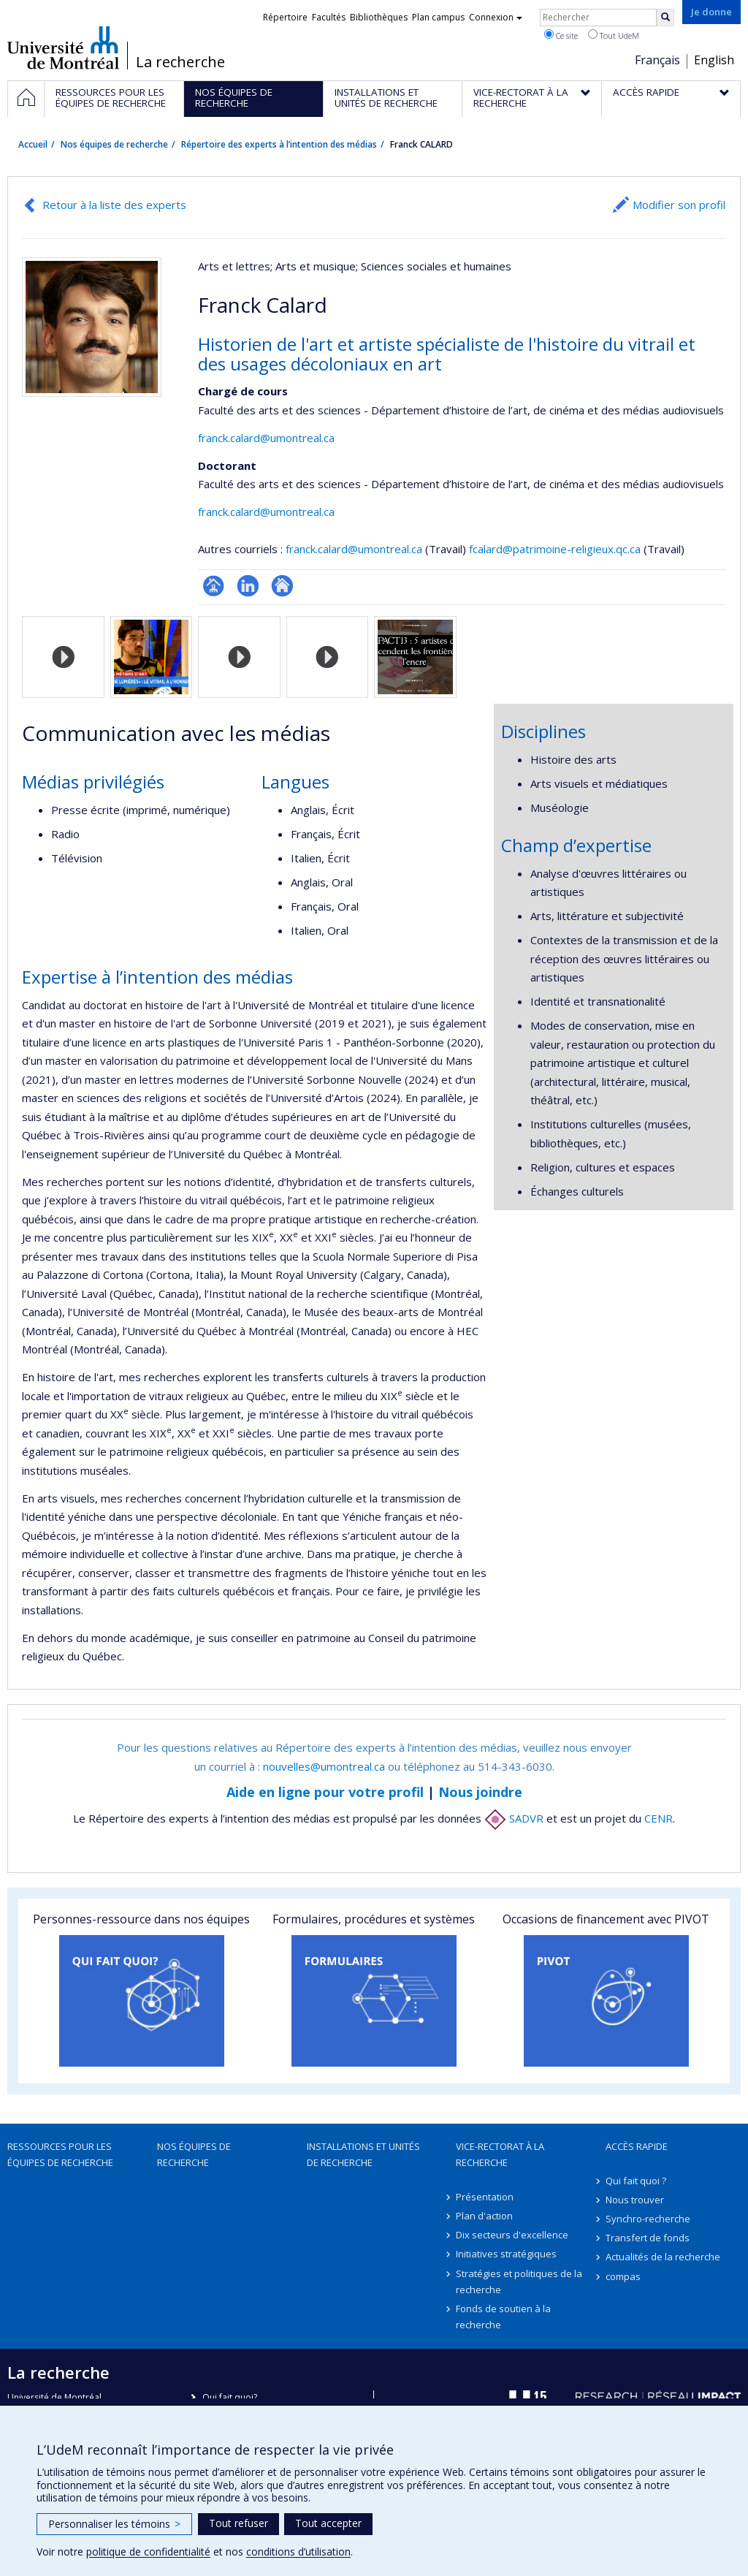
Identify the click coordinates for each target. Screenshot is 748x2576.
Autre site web (282, 585)
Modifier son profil (679, 204)
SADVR (513, 1818)
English (714, 60)
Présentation (485, 2196)
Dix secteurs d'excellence (512, 2234)
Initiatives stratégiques (506, 2253)
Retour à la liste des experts (114, 204)
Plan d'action (484, 2215)
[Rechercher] (665, 17)
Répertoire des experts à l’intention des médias (279, 144)
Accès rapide (637, 2146)
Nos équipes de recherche (114, 144)
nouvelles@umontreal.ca (324, 1766)
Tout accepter (328, 2523)
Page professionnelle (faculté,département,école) (213, 585)
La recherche (180, 62)
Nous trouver (635, 2199)
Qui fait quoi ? (636, 2180)
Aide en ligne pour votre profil (325, 1792)
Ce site (561, 35)
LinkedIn (248, 585)
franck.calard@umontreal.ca (266, 437)
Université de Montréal (63, 47)
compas (623, 2276)
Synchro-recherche (648, 2218)
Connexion (495, 17)
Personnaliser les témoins (114, 2524)
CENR (658, 1818)
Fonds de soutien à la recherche (503, 2316)
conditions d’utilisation (298, 2551)
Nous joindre (480, 1792)
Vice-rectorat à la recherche (500, 2154)
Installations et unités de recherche (363, 2154)
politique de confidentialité (148, 2551)
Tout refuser (238, 2523)
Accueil (32, 144)
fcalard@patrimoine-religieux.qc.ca (555, 549)
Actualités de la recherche (663, 2256)
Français (657, 60)
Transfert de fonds (648, 2237)
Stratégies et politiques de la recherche (519, 2281)
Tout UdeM (613, 35)
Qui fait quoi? (229, 2397)
